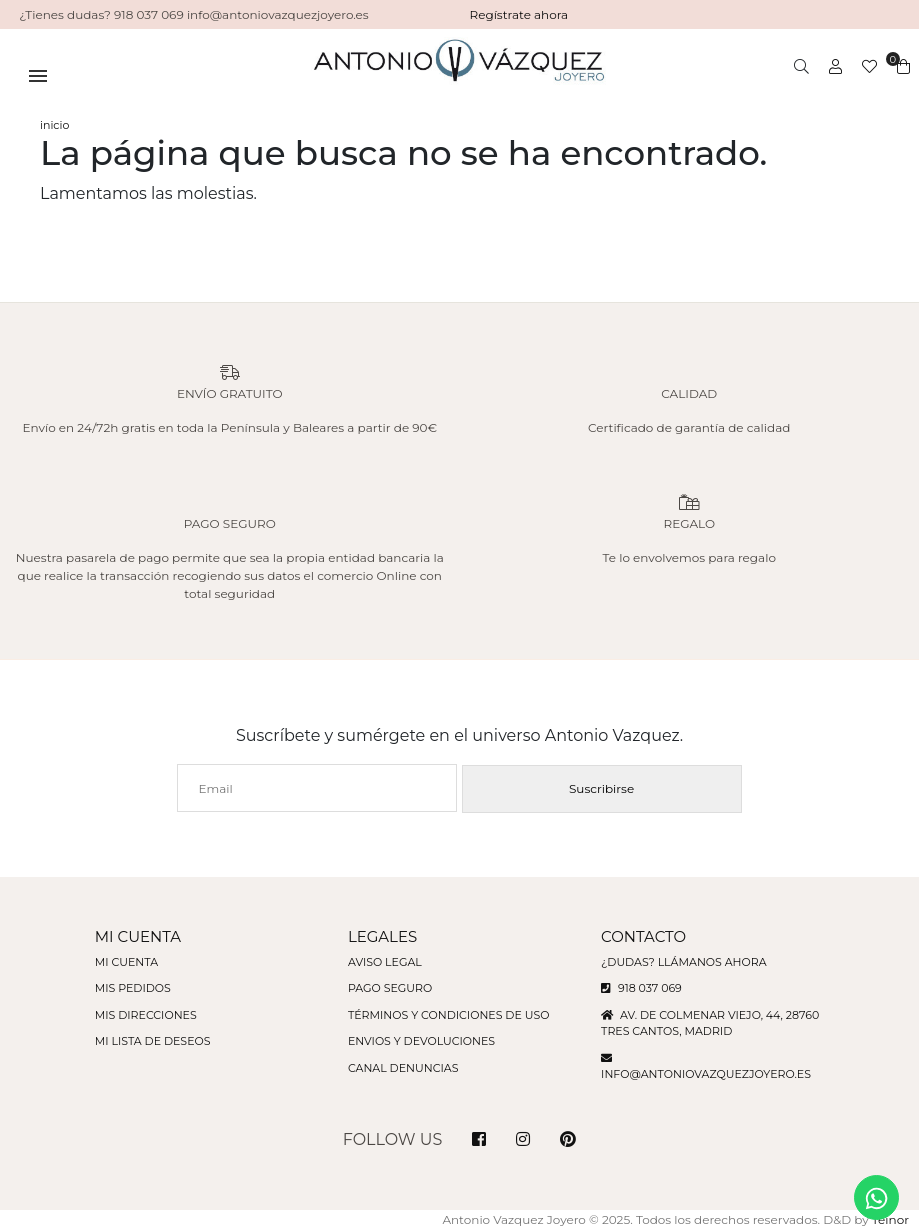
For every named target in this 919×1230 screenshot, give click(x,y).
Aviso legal (385, 962)
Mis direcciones (146, 1015)
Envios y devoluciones (421, 1041)
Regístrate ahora (519, 14)
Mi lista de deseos (153, 1041)
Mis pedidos (133, 988)
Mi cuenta (126, 962)
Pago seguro (390, 988)
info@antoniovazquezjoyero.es (706, 1074)
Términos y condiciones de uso (448, 1015)
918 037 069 (641, 988)
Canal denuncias (403, 1068)
